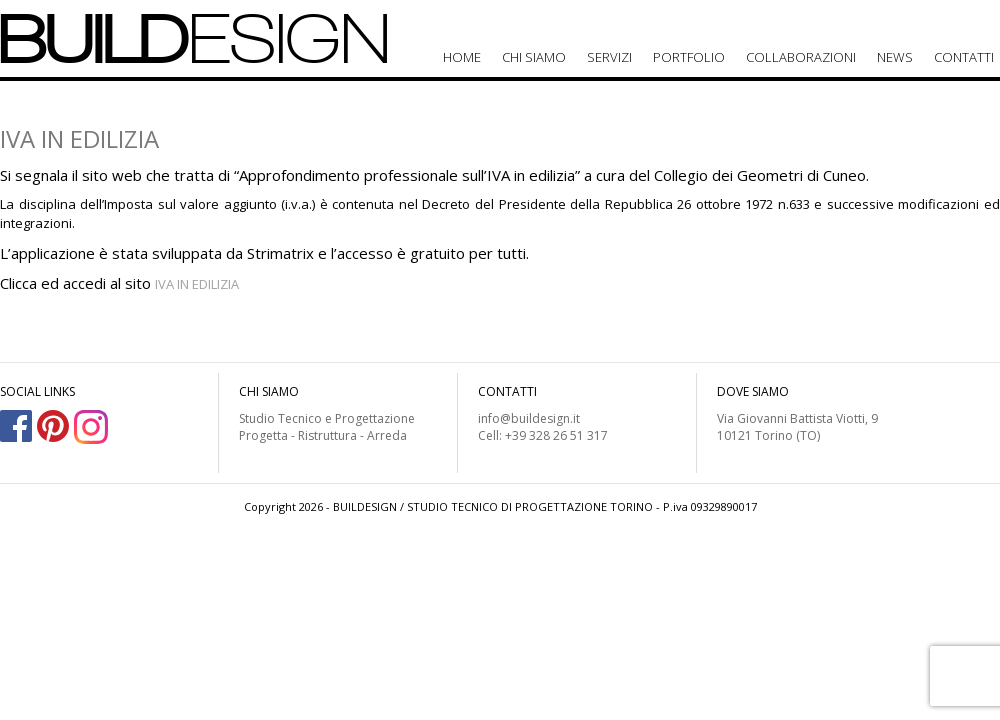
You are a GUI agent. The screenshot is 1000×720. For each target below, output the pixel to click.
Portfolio (689, 57)
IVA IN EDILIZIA (197, 284)
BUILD (195, 38)
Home (462, 57)
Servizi (609, 57)
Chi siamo (534, 57)
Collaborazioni (801, 57)
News (895, 57)
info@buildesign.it (529, 418)
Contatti (964, 57)
